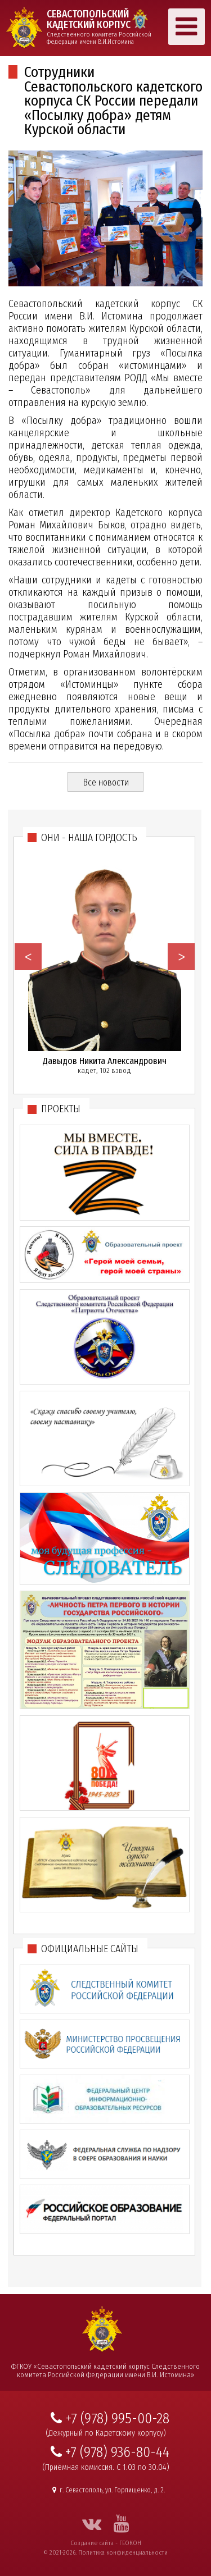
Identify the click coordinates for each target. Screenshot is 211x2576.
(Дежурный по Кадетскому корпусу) (106, 2433)
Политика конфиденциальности (123, 2552)
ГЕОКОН (130, 2543)
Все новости (106, 782)
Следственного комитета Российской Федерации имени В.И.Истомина (103, 27)
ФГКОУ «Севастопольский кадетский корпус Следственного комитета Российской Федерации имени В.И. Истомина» (105, 2370)
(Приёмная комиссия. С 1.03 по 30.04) (105, 2467)
